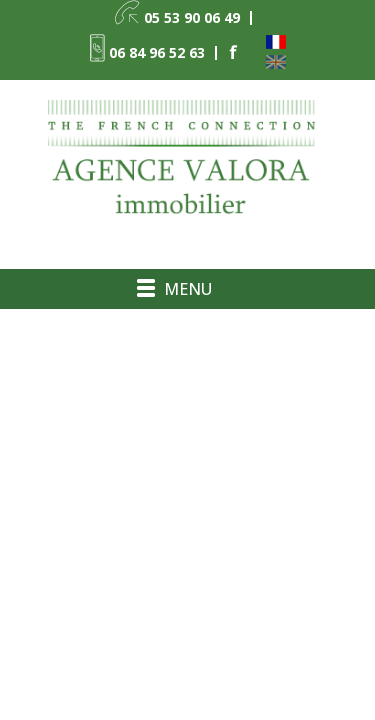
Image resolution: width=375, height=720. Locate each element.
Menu (188, 289)
